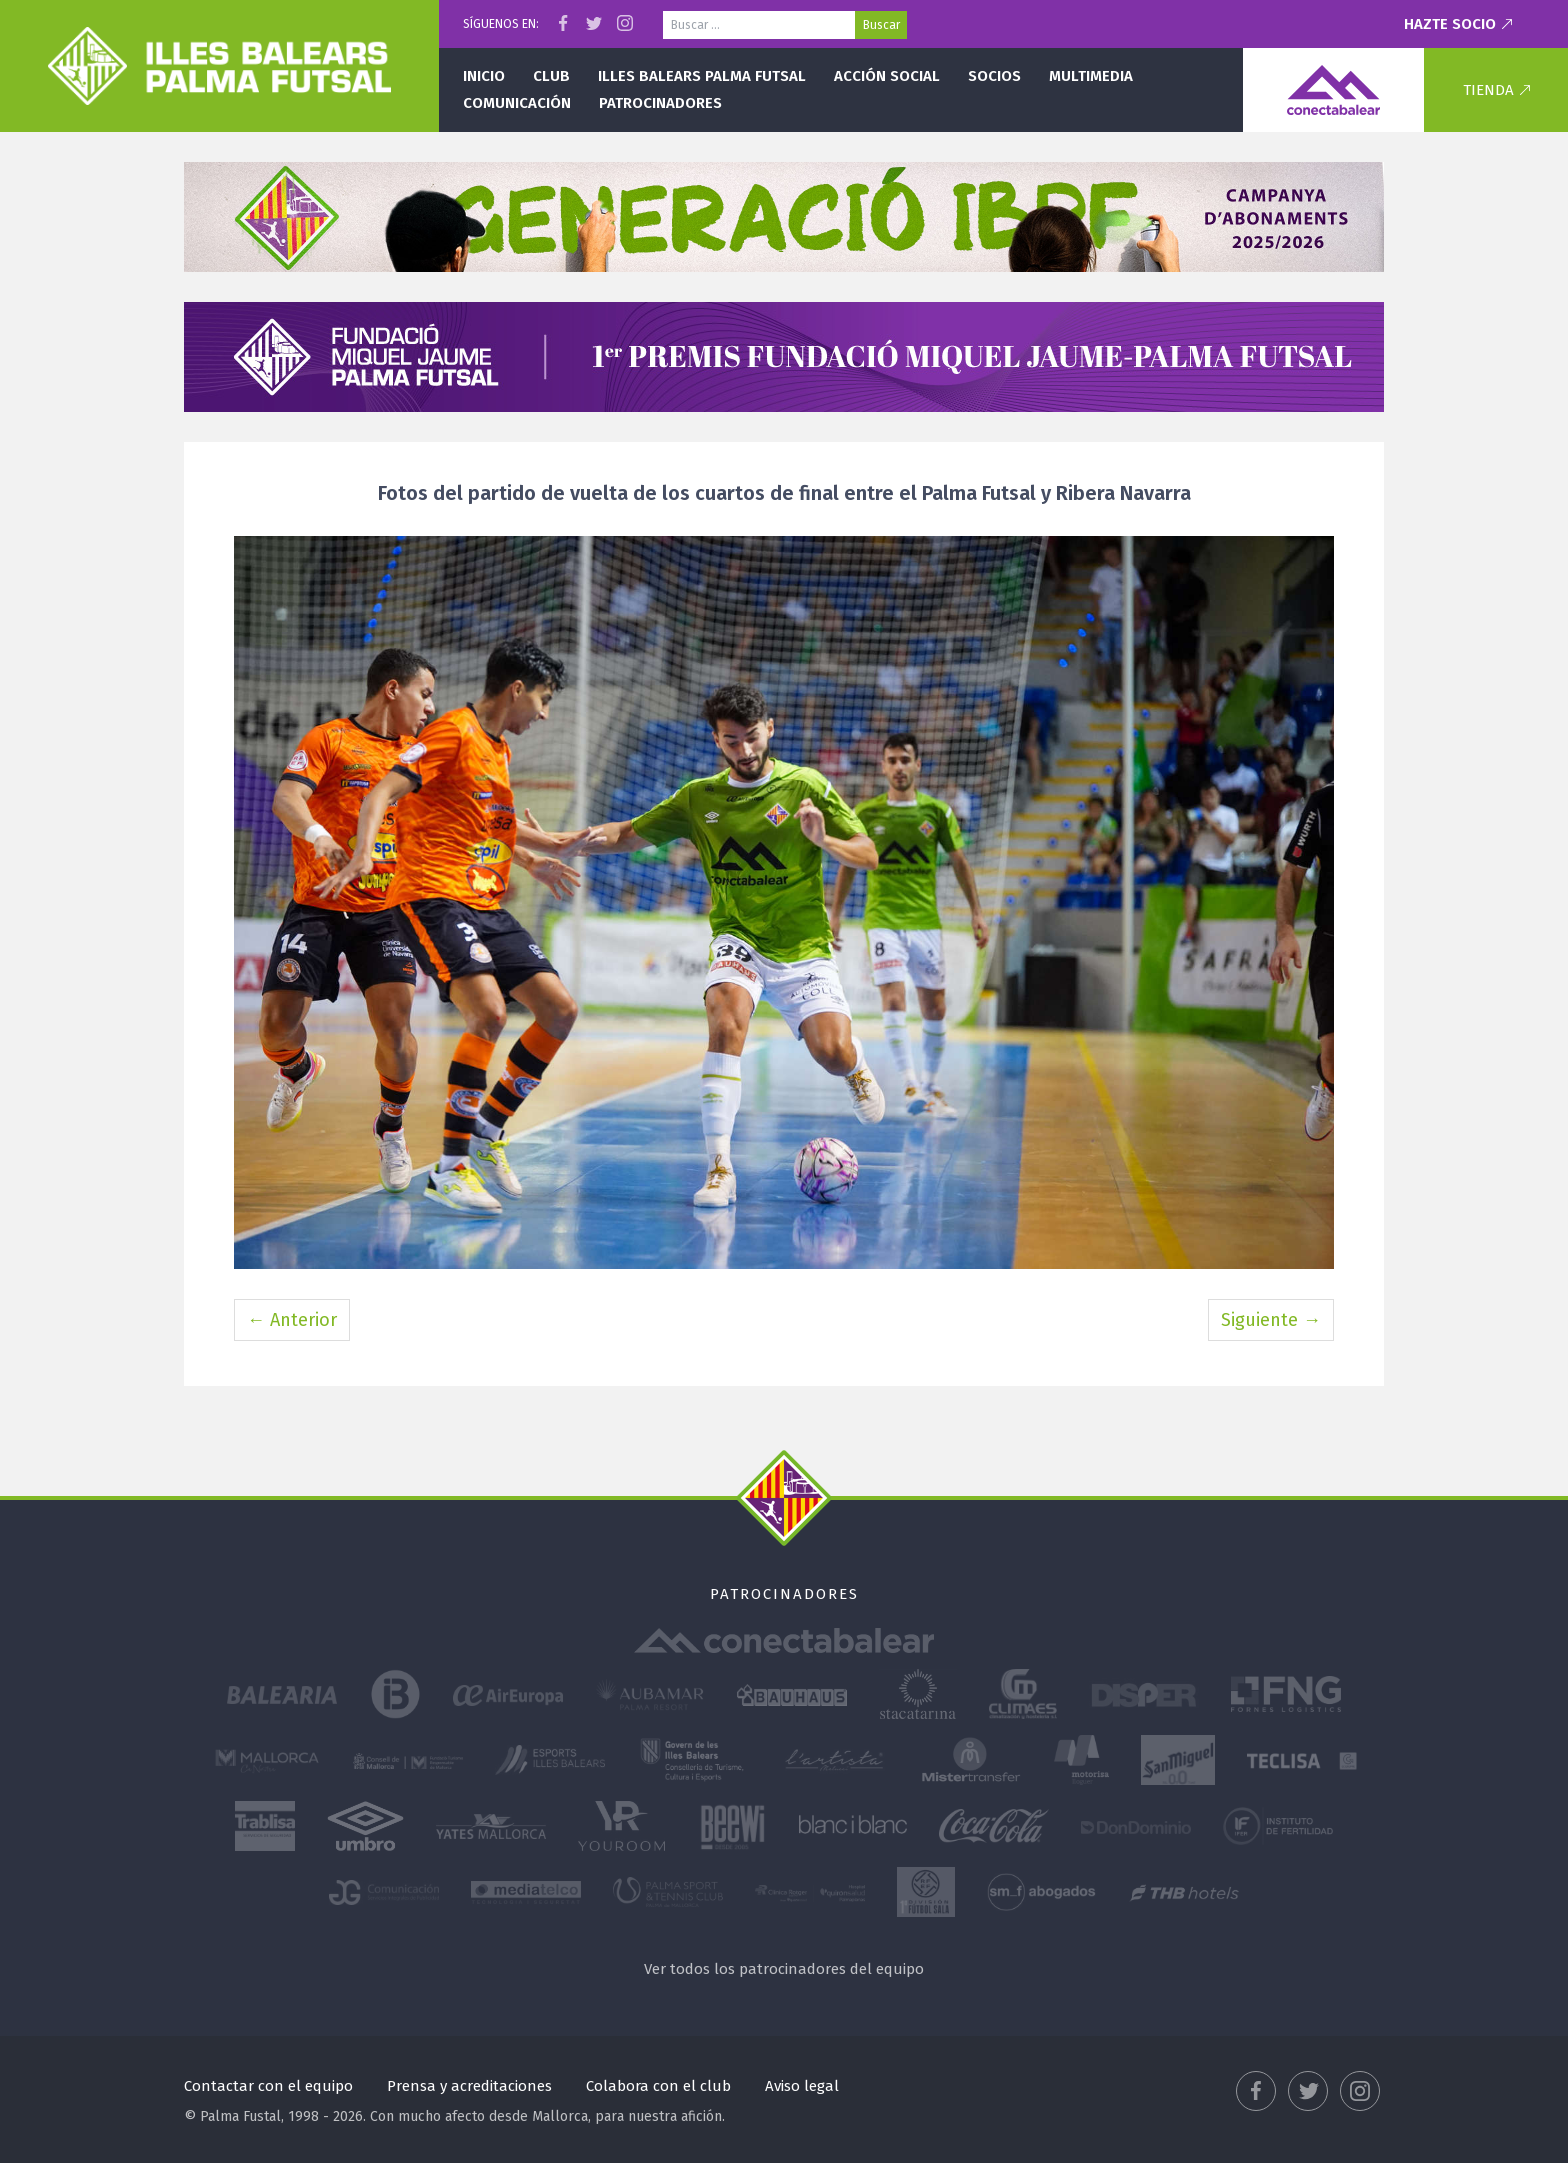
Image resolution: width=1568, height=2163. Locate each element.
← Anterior (292, 1320)
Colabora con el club (658, 2086)
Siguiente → (1271, 1320)
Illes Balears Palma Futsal (702, 76)
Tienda (1488, 90)
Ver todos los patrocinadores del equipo (784, 1969)
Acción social (887, 76)
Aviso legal (802, 2086)
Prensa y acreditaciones (469, 2086)
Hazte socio (1450, 24)
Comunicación (517, 103)
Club (551, 76)
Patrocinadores (660, 103)
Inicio (484, 76)
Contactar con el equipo (268, 2086)
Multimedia (1091, 76)
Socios (994, 76)
